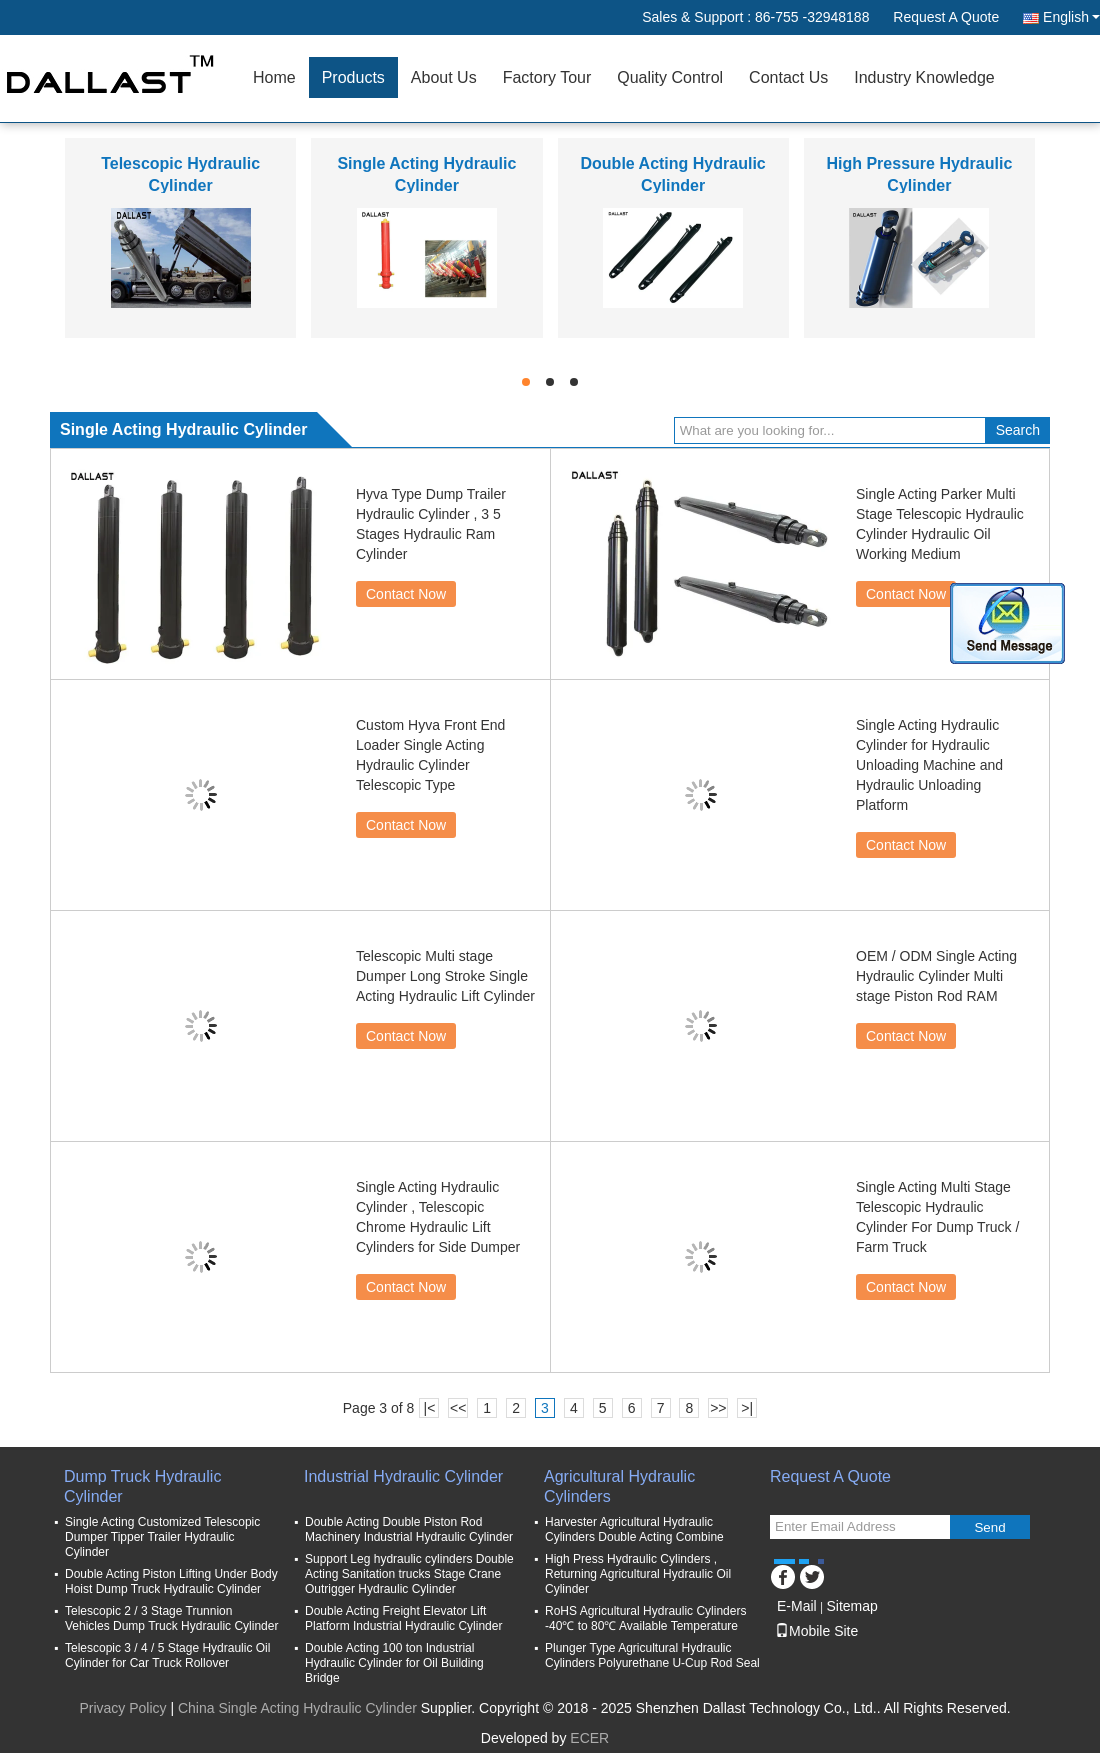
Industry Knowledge (924, 77)
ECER (589, 1738)
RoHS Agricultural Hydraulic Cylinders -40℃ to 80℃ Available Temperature (645, 1618)
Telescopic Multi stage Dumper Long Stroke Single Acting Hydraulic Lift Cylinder (445, 976)
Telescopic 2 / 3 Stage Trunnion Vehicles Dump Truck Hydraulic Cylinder (171, 1618)
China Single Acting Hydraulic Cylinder (297, 1708)
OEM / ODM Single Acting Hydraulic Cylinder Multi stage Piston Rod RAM (936, 976)
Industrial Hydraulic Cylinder (403, 1476)
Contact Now (406, 594)
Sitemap (851, 1606)
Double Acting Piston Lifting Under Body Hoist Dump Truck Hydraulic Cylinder (171, 1581)
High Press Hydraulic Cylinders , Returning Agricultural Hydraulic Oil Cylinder (638, 1574)
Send (989, 1527)
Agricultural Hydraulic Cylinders (619, 1486)
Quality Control (670, 77)
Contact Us (788, 77)
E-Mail (797, 1606)
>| (747, 1408)
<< (458, 1408)
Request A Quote (946, 17)
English (1071, 17)
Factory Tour (547, 77)
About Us (444, 77)
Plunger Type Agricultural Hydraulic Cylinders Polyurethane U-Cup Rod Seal (652, 1655)
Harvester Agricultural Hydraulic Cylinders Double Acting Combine (634, 1529)
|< (430, 1408)
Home (274, 77)
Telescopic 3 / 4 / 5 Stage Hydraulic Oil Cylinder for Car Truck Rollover (167, 1655)
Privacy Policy (122, 1708)
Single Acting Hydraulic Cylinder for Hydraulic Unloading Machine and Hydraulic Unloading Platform (929, 765)
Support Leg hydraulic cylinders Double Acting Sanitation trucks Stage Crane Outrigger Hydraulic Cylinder (409, 1574)
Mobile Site (816, 1631)
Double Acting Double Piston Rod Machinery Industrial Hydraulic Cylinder (409, 1529)
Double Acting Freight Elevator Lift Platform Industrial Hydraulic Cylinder (403, 1618)
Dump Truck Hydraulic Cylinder (142, 1486)
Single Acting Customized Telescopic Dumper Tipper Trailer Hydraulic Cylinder (162, 1537)
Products (353, 77)
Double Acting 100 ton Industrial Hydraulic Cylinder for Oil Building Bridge (394, 1663)
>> (718, 1408)
